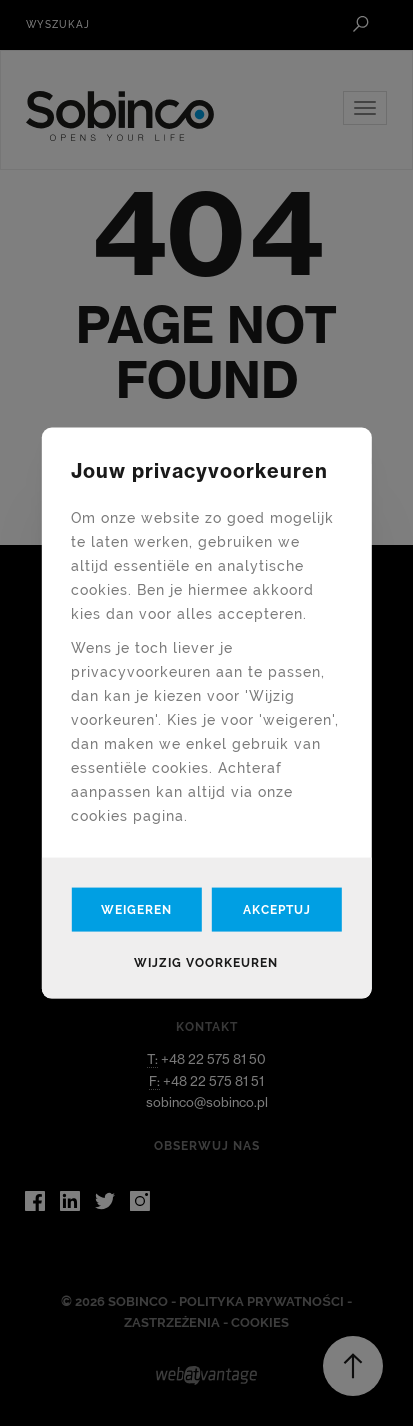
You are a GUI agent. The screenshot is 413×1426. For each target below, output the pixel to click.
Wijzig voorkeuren (206, 962)
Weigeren (136, 909)
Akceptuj (277, 909)
